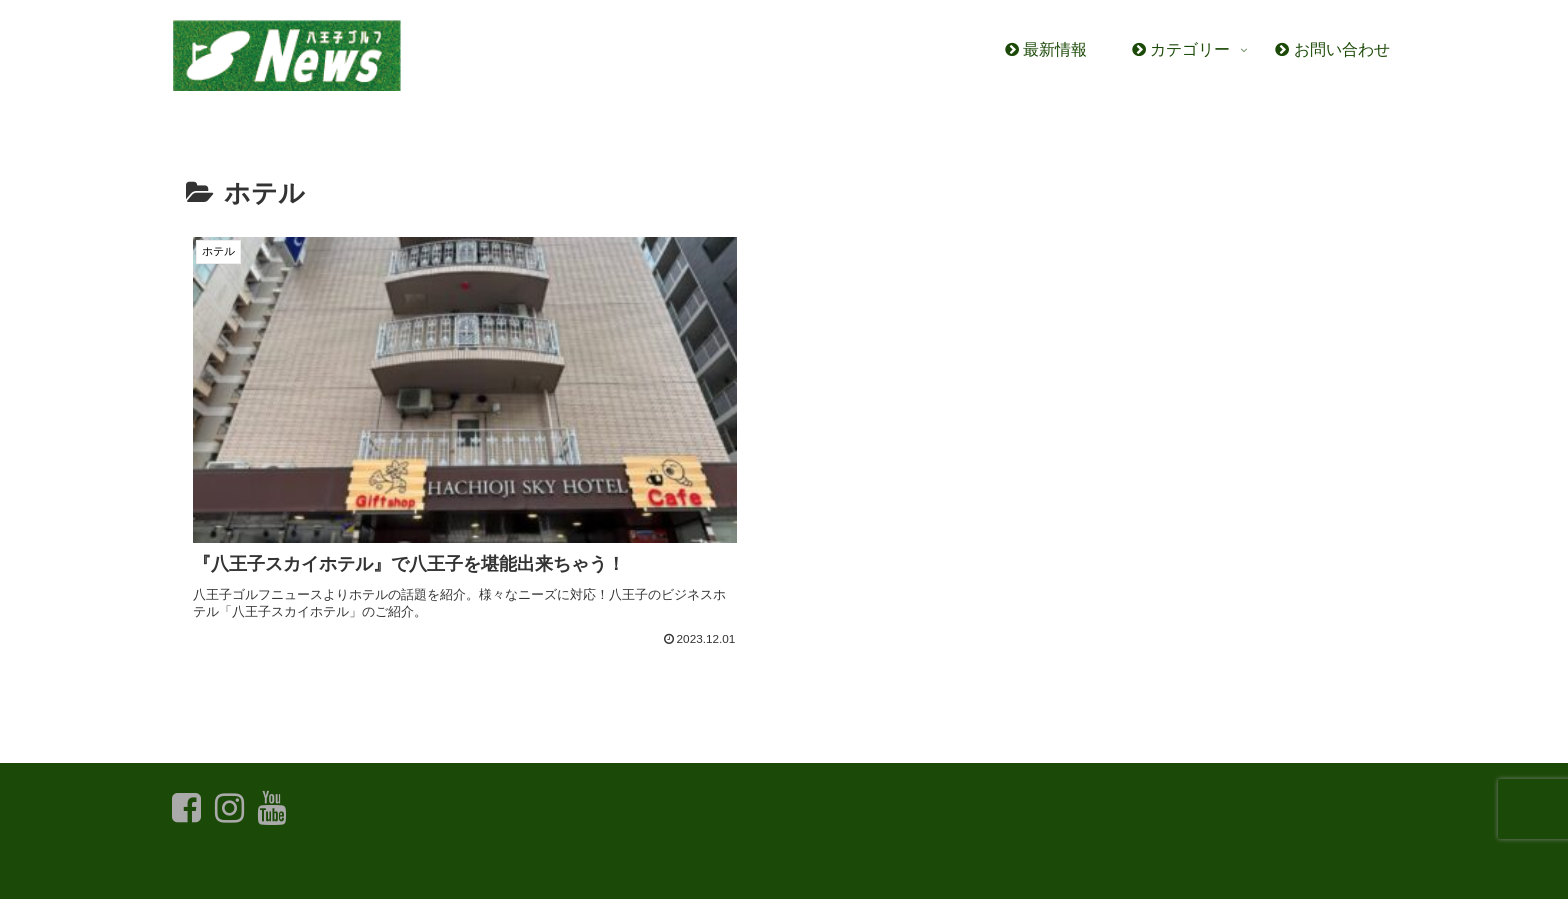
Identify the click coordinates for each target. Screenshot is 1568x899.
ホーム (196, 870)
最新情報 (266, 870)
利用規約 (448, 870)
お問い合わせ (357, 870)
